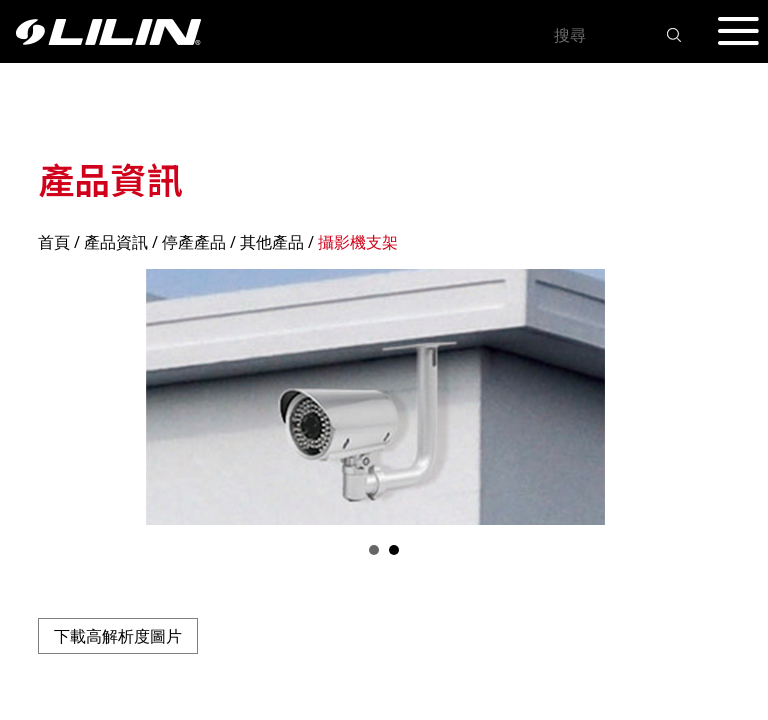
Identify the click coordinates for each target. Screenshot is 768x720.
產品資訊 (116, 242)
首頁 (54, 242)
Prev (64, 397)
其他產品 (272, 242)
